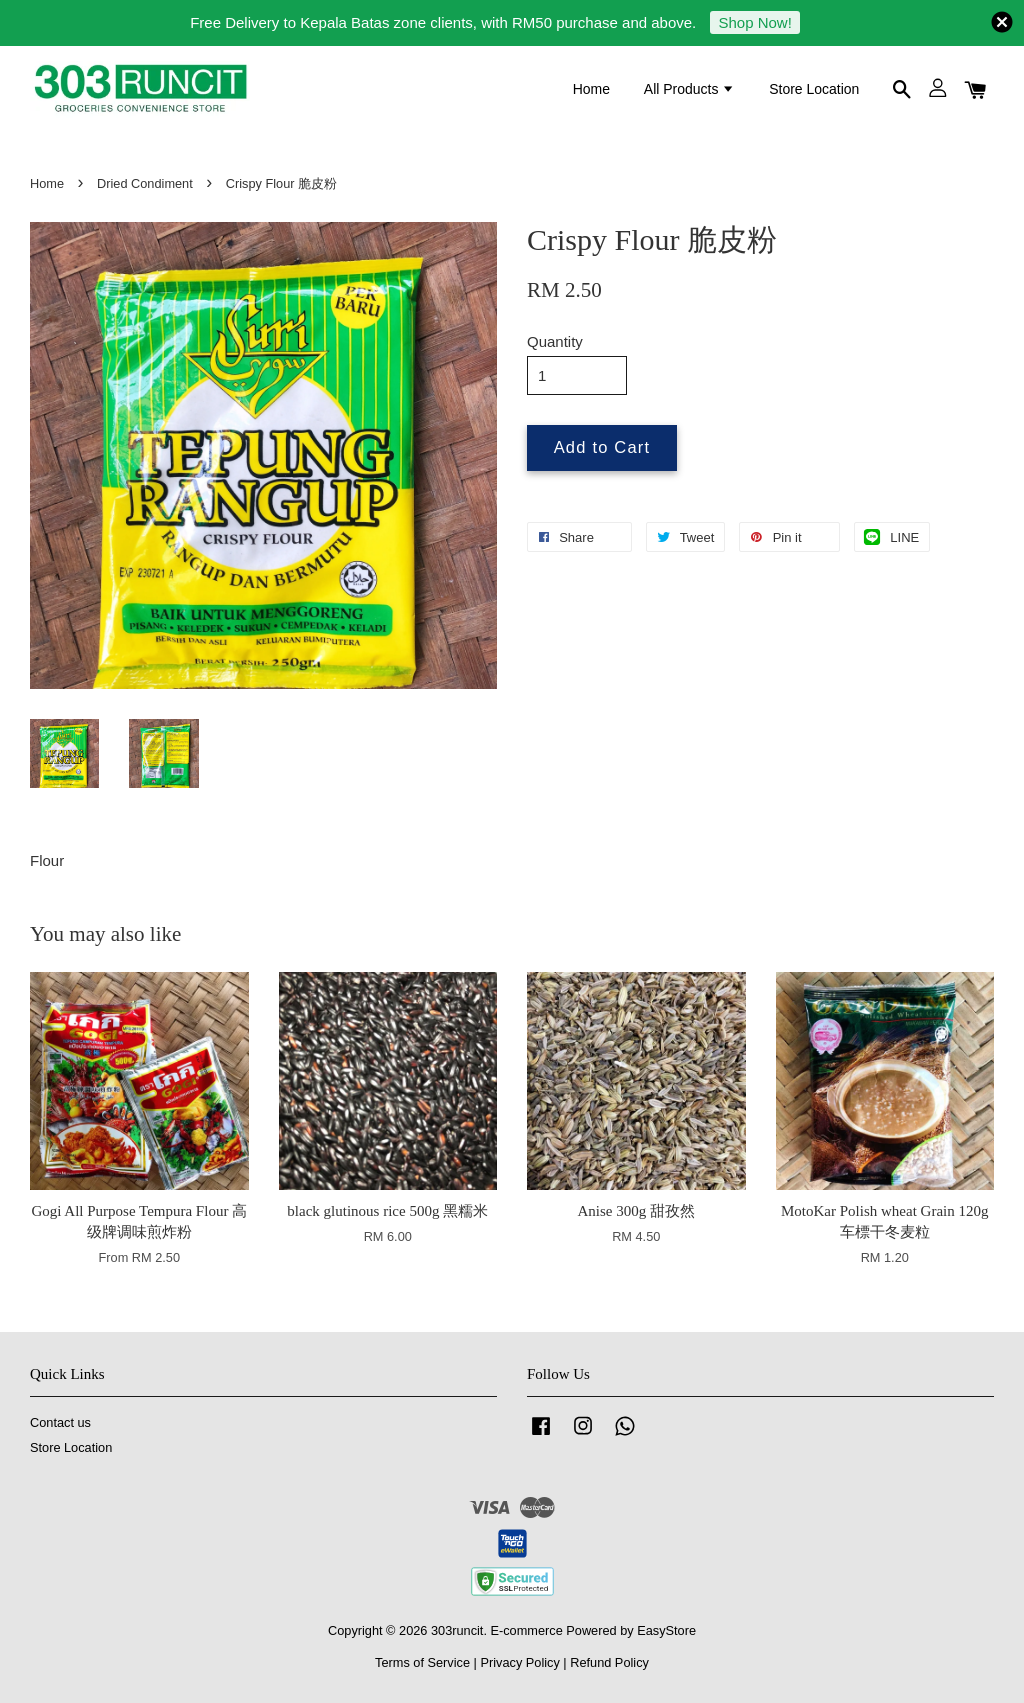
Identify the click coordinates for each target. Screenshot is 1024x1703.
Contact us (60, 1422)
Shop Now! (754, 22)
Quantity (555, 341)
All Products (690, 89)
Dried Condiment (145, 183)
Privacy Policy (519, 1662)
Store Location (814, 89)
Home (591, 89)
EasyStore (666, 1630)
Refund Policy (609, 1662)
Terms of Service (422, 1662)
